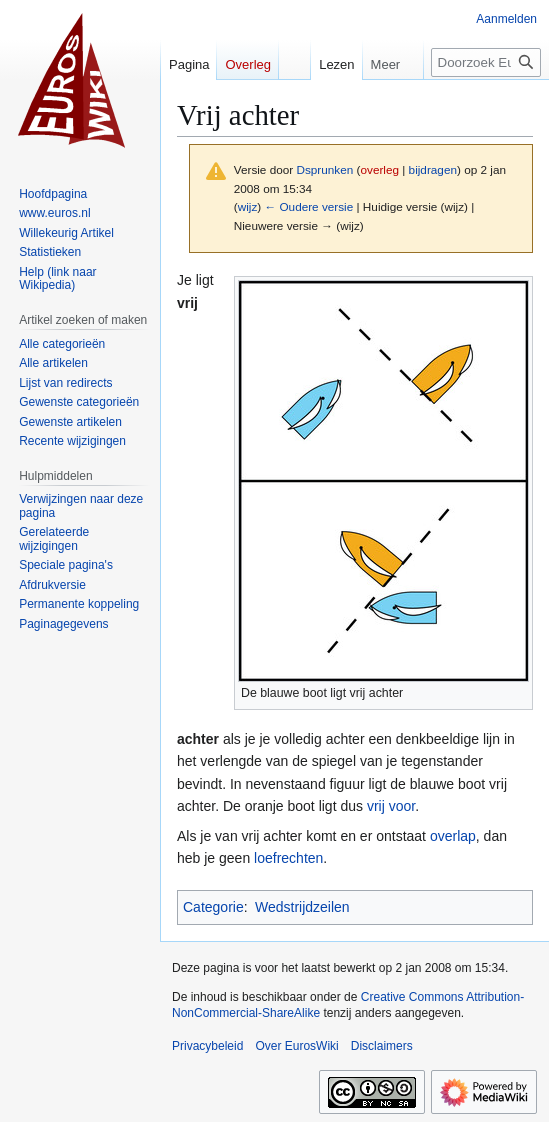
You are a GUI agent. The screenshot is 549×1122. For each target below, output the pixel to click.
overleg (379, 169)
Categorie (213, 907)
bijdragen (433, 169)
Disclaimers (382, 1046)
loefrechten (288, 858)
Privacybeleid (207, 1046)
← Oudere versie (308, 206)
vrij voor (391, 806)
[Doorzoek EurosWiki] (486, 62)
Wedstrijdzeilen (302, 907)
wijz (248, 206)
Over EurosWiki (296, 1046)
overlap (453, 836)
